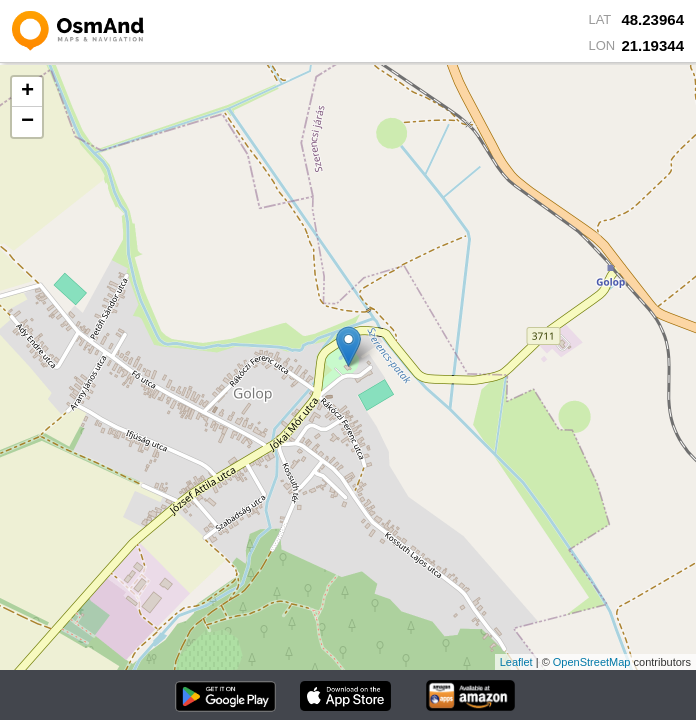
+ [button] (27, 92)
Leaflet (516, 662)
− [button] (27, 122)
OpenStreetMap (592, 662)
